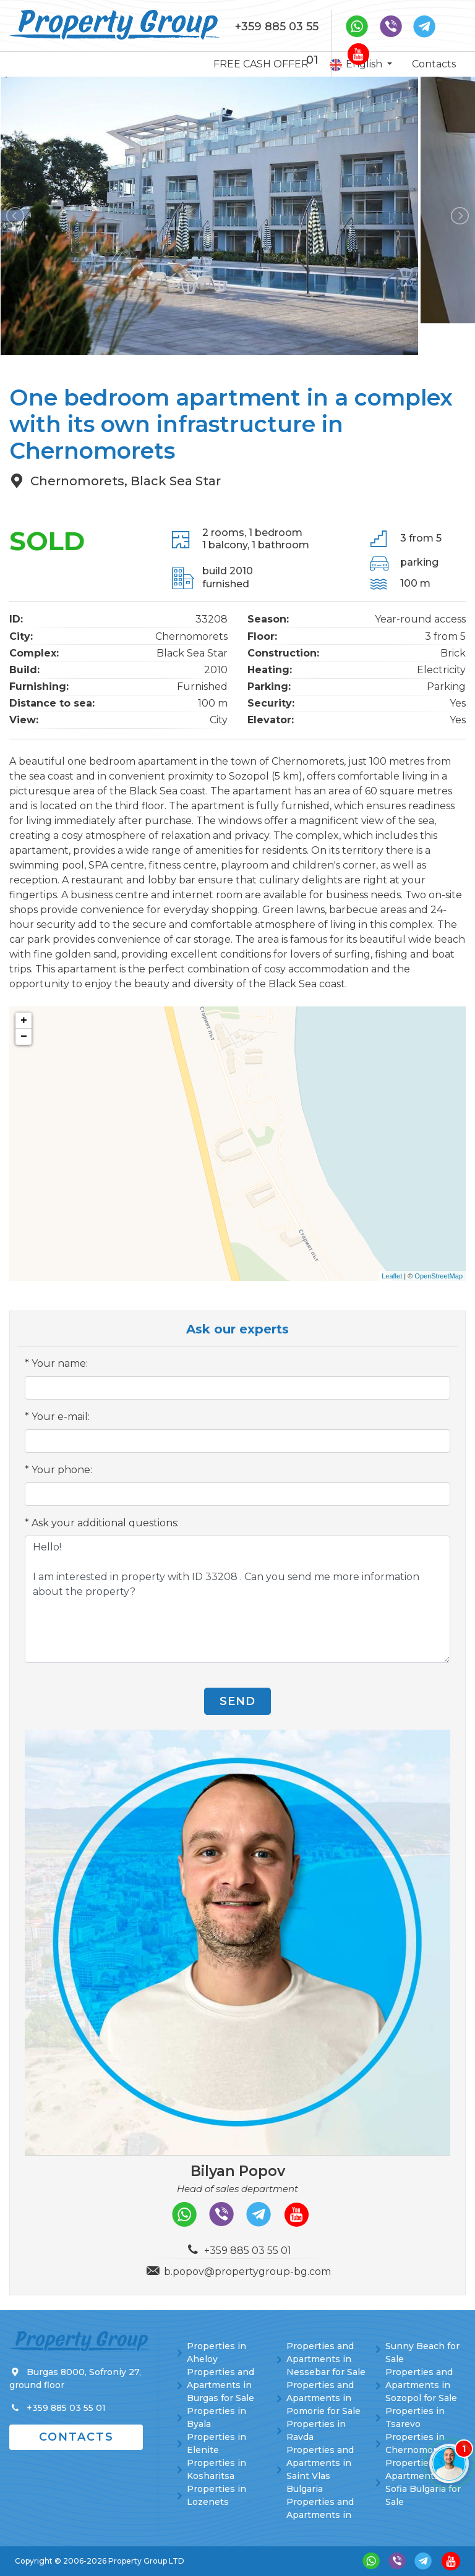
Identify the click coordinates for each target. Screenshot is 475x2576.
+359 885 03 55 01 (277, 43)
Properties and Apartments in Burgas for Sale (220, 2385)
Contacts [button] (76, 2437)
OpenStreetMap (438, 1276)
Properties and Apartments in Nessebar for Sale (326, 2359)
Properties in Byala (216, 2417)
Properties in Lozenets (216, 2495)
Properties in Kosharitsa (216, 2469)
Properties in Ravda (316, 2430)
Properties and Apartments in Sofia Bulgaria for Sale (423, 2482)
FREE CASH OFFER (261, 64)
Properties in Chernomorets (418, 2443)
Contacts (434, 64)
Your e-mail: (61, 1416)
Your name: (60, 1363)
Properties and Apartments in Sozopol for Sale (421, 2385)
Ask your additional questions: (105, 1523)
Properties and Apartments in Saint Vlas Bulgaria (320, 2469)
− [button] (23, 1036)
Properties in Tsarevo (415, 2417)
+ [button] (23, 1020)
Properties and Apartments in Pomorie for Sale (323, 2398)
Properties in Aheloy (216, 2352)
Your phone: (62, 1470)
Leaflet (392, 1276)
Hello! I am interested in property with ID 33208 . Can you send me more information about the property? (237, 1599)
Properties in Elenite (216, 2443)
